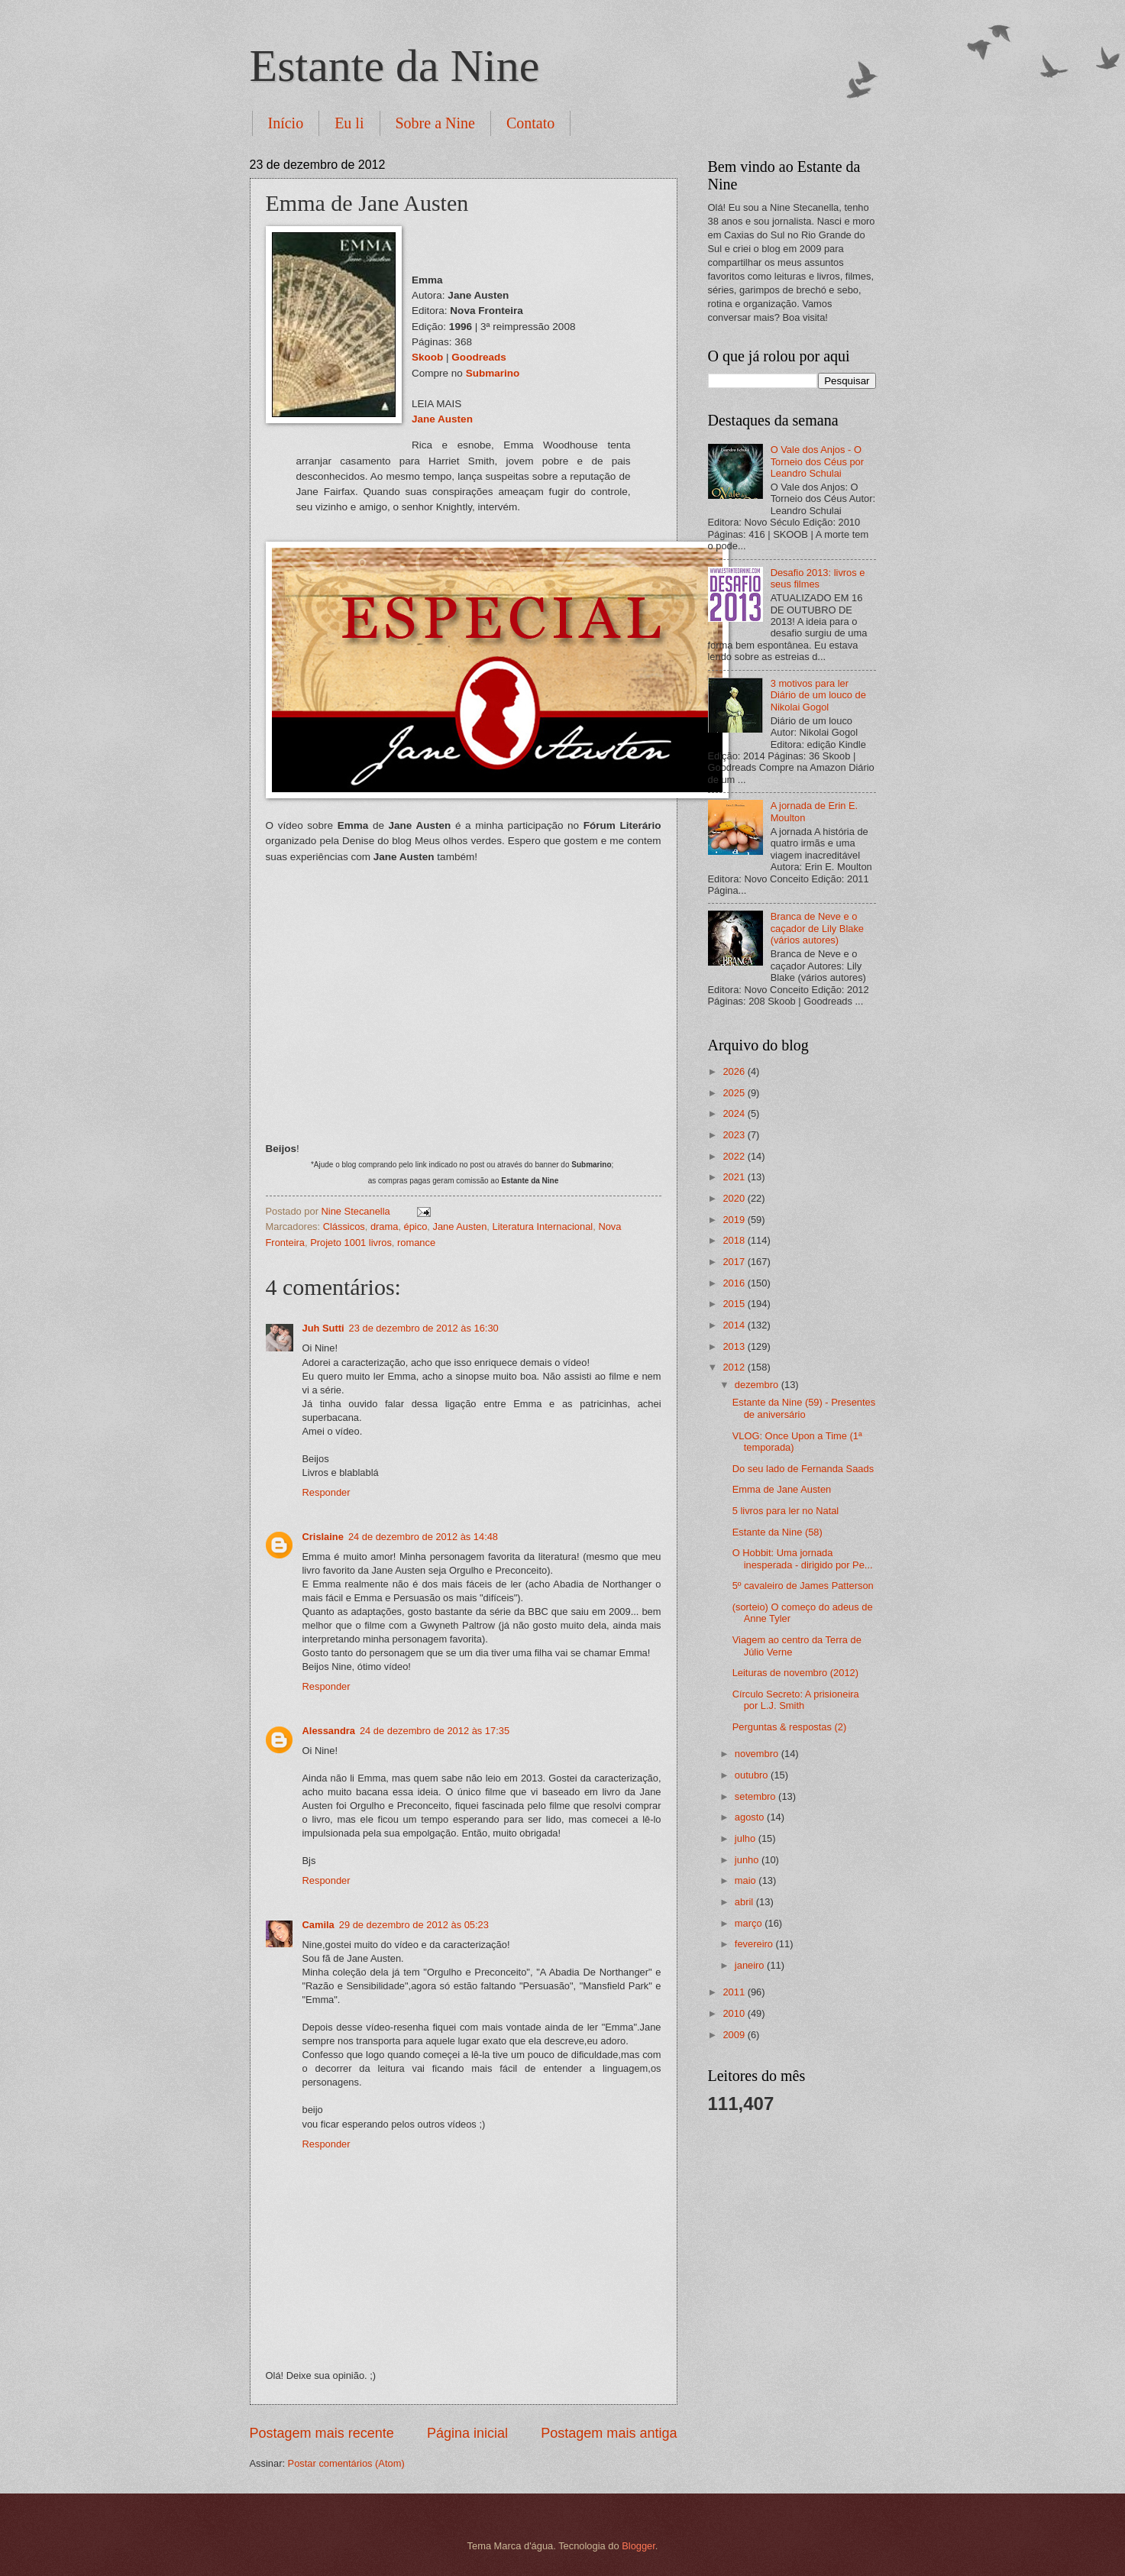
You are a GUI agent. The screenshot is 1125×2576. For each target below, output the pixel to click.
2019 (735, 1219)
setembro (756, 1796)
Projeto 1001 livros (351, 1242)
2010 (735, 2013)
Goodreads (478, 357)
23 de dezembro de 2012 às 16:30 (424, 1328)
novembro (758, 1753)
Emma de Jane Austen (782, 1489)
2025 (735, 1093)
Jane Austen (442, 419)
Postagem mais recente (322, 2433)
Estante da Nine (395, 65)
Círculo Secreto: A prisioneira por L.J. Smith (795, 1699)
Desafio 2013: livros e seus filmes (818, 578)
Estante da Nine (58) (777, 1532)
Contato (530, 123)
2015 (735, 1303)
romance (416, 1242)
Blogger (638, 2546)
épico (416, 1226)
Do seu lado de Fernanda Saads (803, 1468)
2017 (735, 1261)
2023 (735, 1135)
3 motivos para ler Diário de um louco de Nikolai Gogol (818, 695)
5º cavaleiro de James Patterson (803, 1585)
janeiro (751, 1965)
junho (748, 1860)
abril (745, 1902)
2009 (735, 2034)
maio (746, 1880)
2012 (735, 1367)
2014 (735, 1325)
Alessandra (328, 1730)
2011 (735, 1992)
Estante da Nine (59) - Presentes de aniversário (804, 1407)
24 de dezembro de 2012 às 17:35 (434, 1730)
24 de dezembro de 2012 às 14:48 (423, 1536)
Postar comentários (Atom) (346, 2463)
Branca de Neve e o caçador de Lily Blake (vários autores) (817, 928)
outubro (753, 1775)
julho (746, 1838)
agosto (751, 1817)
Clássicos (344, 1226)
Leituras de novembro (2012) (795, 1672)
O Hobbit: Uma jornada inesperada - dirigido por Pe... (802, 1558)
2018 (735, 1240)
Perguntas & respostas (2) (789, 1727)
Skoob (427, 357)
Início (286, 123)
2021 (735, 1177)
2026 (735, 1071)
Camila (318, 1924)
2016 (735, 1283)
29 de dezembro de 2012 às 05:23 (414, 1924)
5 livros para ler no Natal (785, 1510)
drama (384, 1226)
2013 (735, 1346)
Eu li (349, 123)
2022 (735, 1156)
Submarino (493, 373)
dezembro (758, 1384)
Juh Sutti (323, 1328)
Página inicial (467, 2433)
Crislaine (323, 1536)
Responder (326, 1492)
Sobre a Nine (435, 123)
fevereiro (755, 1944)
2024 (735, 1113)
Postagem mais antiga (609, 2433)
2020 (735, 1198)
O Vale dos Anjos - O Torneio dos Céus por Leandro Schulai (817, 461)
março (750, 1923)
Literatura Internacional (543, 1226)
